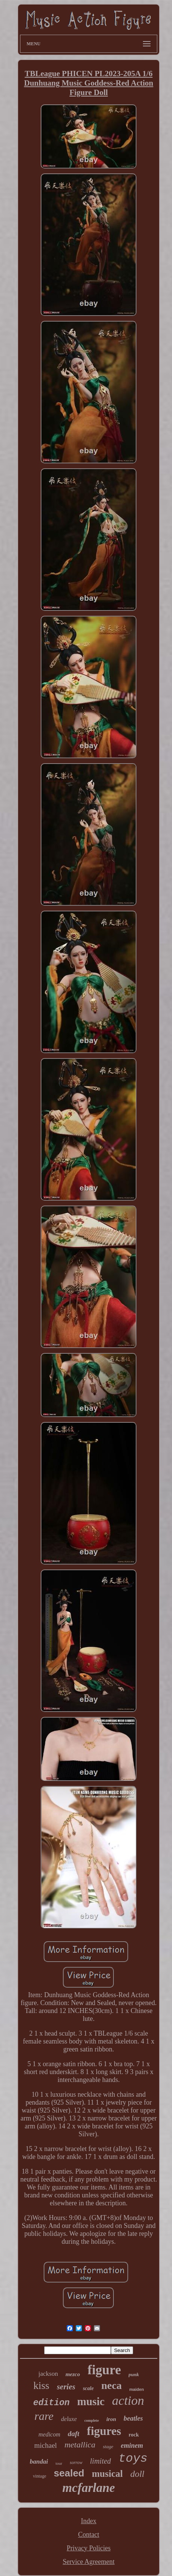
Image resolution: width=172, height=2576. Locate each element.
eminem (132, 2445)
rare (44, 2416)
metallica (79, 2444)
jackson (48, 2373)
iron (111, 2419)
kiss (41, 2385)
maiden (136, 2389)
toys (132, 2459)
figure (104, 2370)
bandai (39, 2461)
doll (137, 2474)
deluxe (69, 2419)
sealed (69, 2473)
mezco (73, 2374)
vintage (39, 2476)
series (66, 2386)
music (91, 2401)
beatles (133, 2418)
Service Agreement (88, 2561)
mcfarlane (88, 2488)
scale (88, 2388)
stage (108, 2446)
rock (134, 2435)
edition (51, 2403)
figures (104, 2431)
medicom (49, 2434)
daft (74, 2434)
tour (58, 2463)
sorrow (76, 2462)
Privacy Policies (89, 2548)
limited (100, 2461)
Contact (88, 2534)
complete (91, 2420)
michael (45, 2445)
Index (89, 2521)
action (128, 2400)
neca (111, 2385)
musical (107, 2474)
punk (134, 2374)
